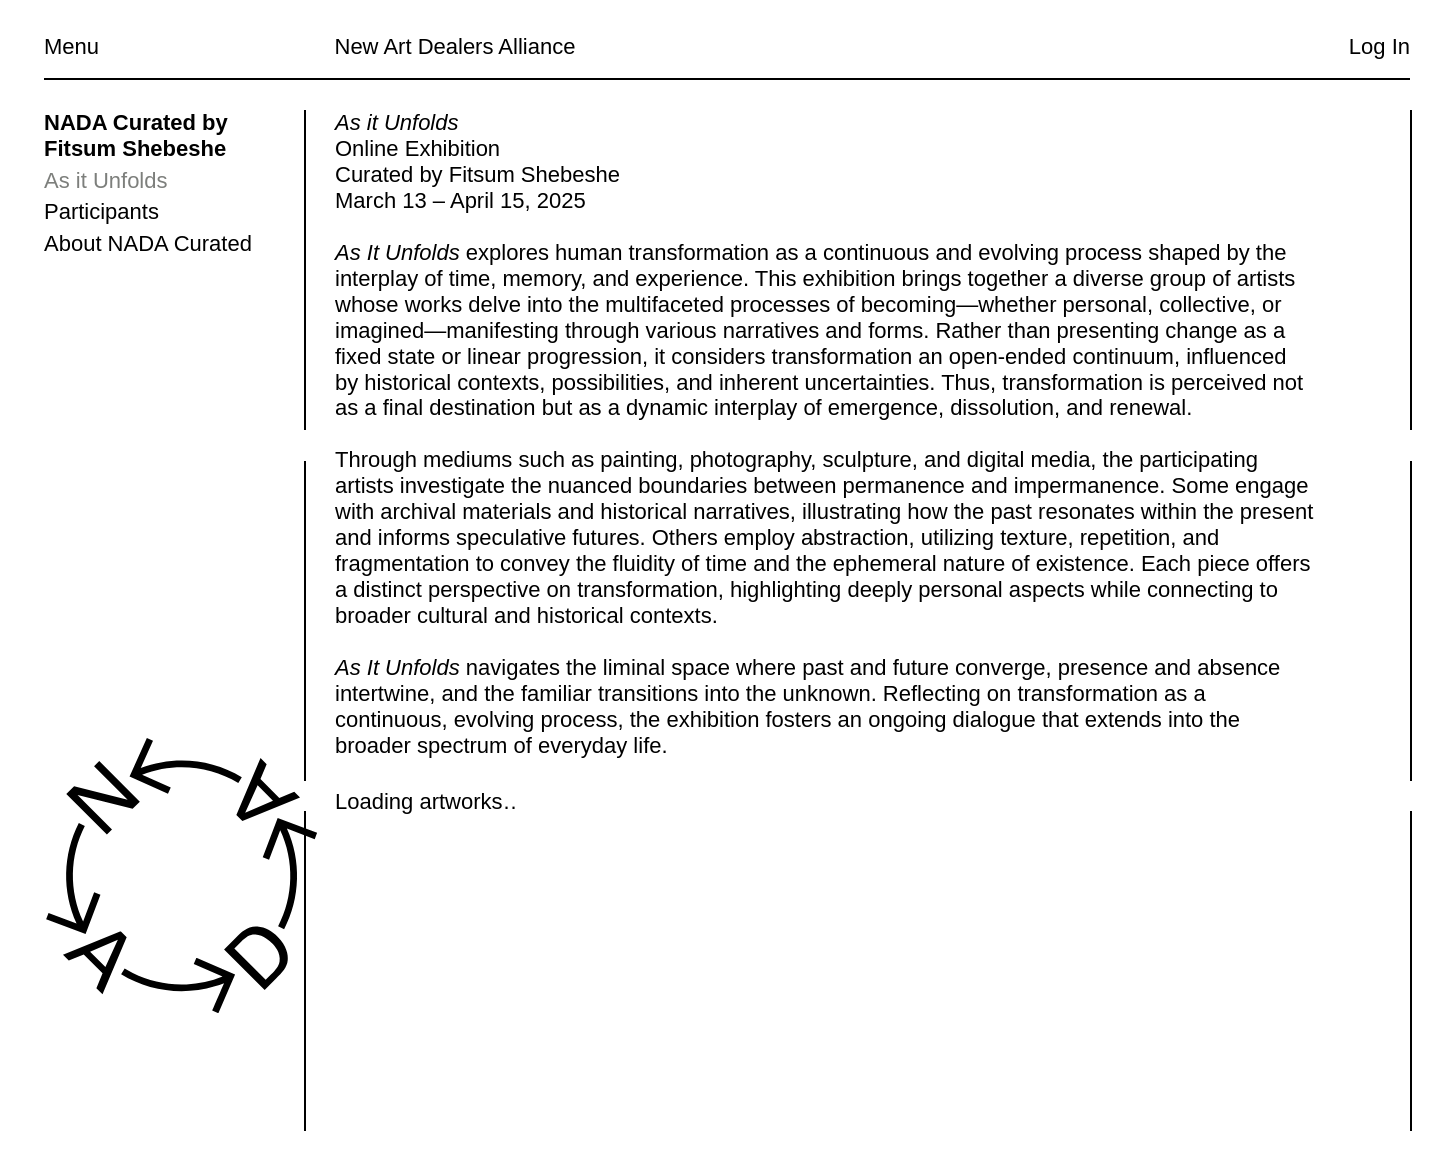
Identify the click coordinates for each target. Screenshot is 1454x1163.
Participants (101, 211)
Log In (1379, 46)
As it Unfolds (106, 180)
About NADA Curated (148, 243)
